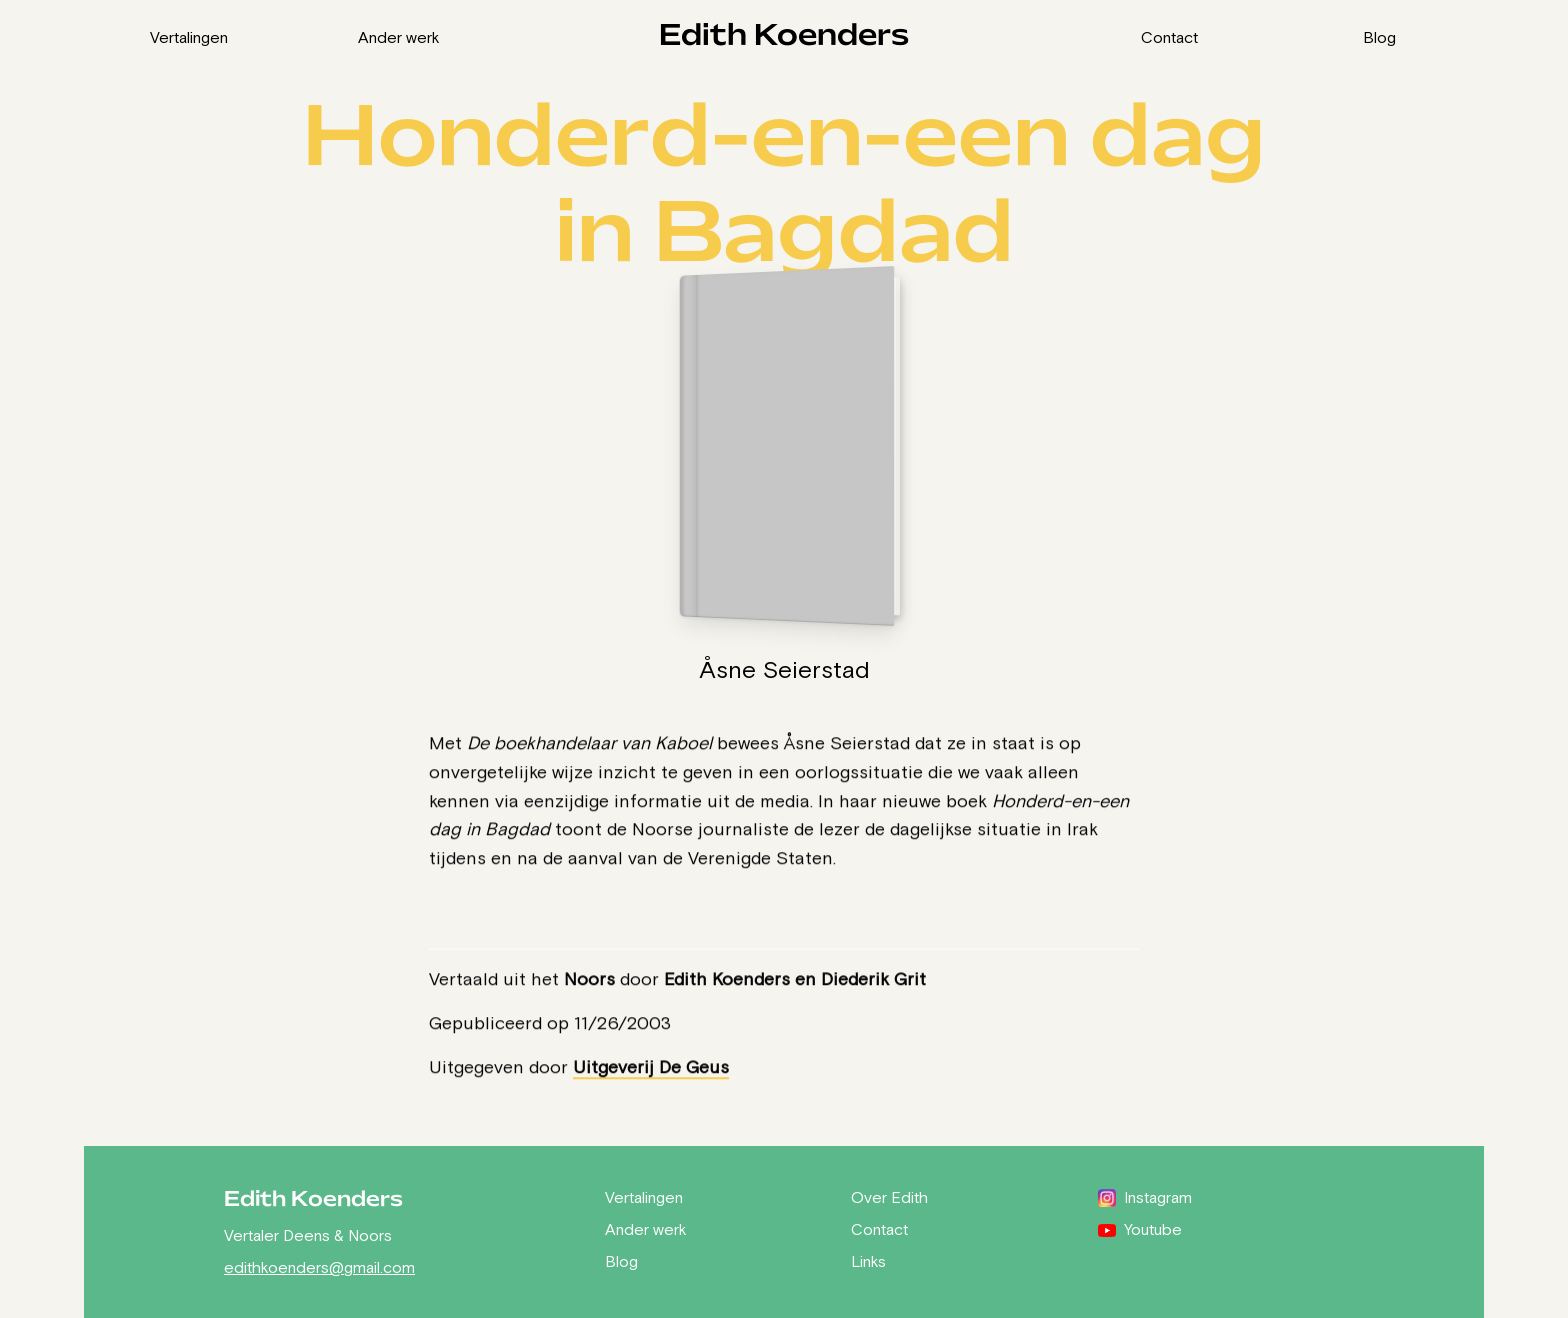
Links (868, 1261)
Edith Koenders (784, 37)
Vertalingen (189, 37)
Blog (1379, 37)
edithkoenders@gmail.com (319, 1267)
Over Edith (889, 1197)
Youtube (1140, 1229)
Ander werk (399, 37)
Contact (1169, 37)
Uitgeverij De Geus (651, 1066)
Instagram (1145, 1197)
